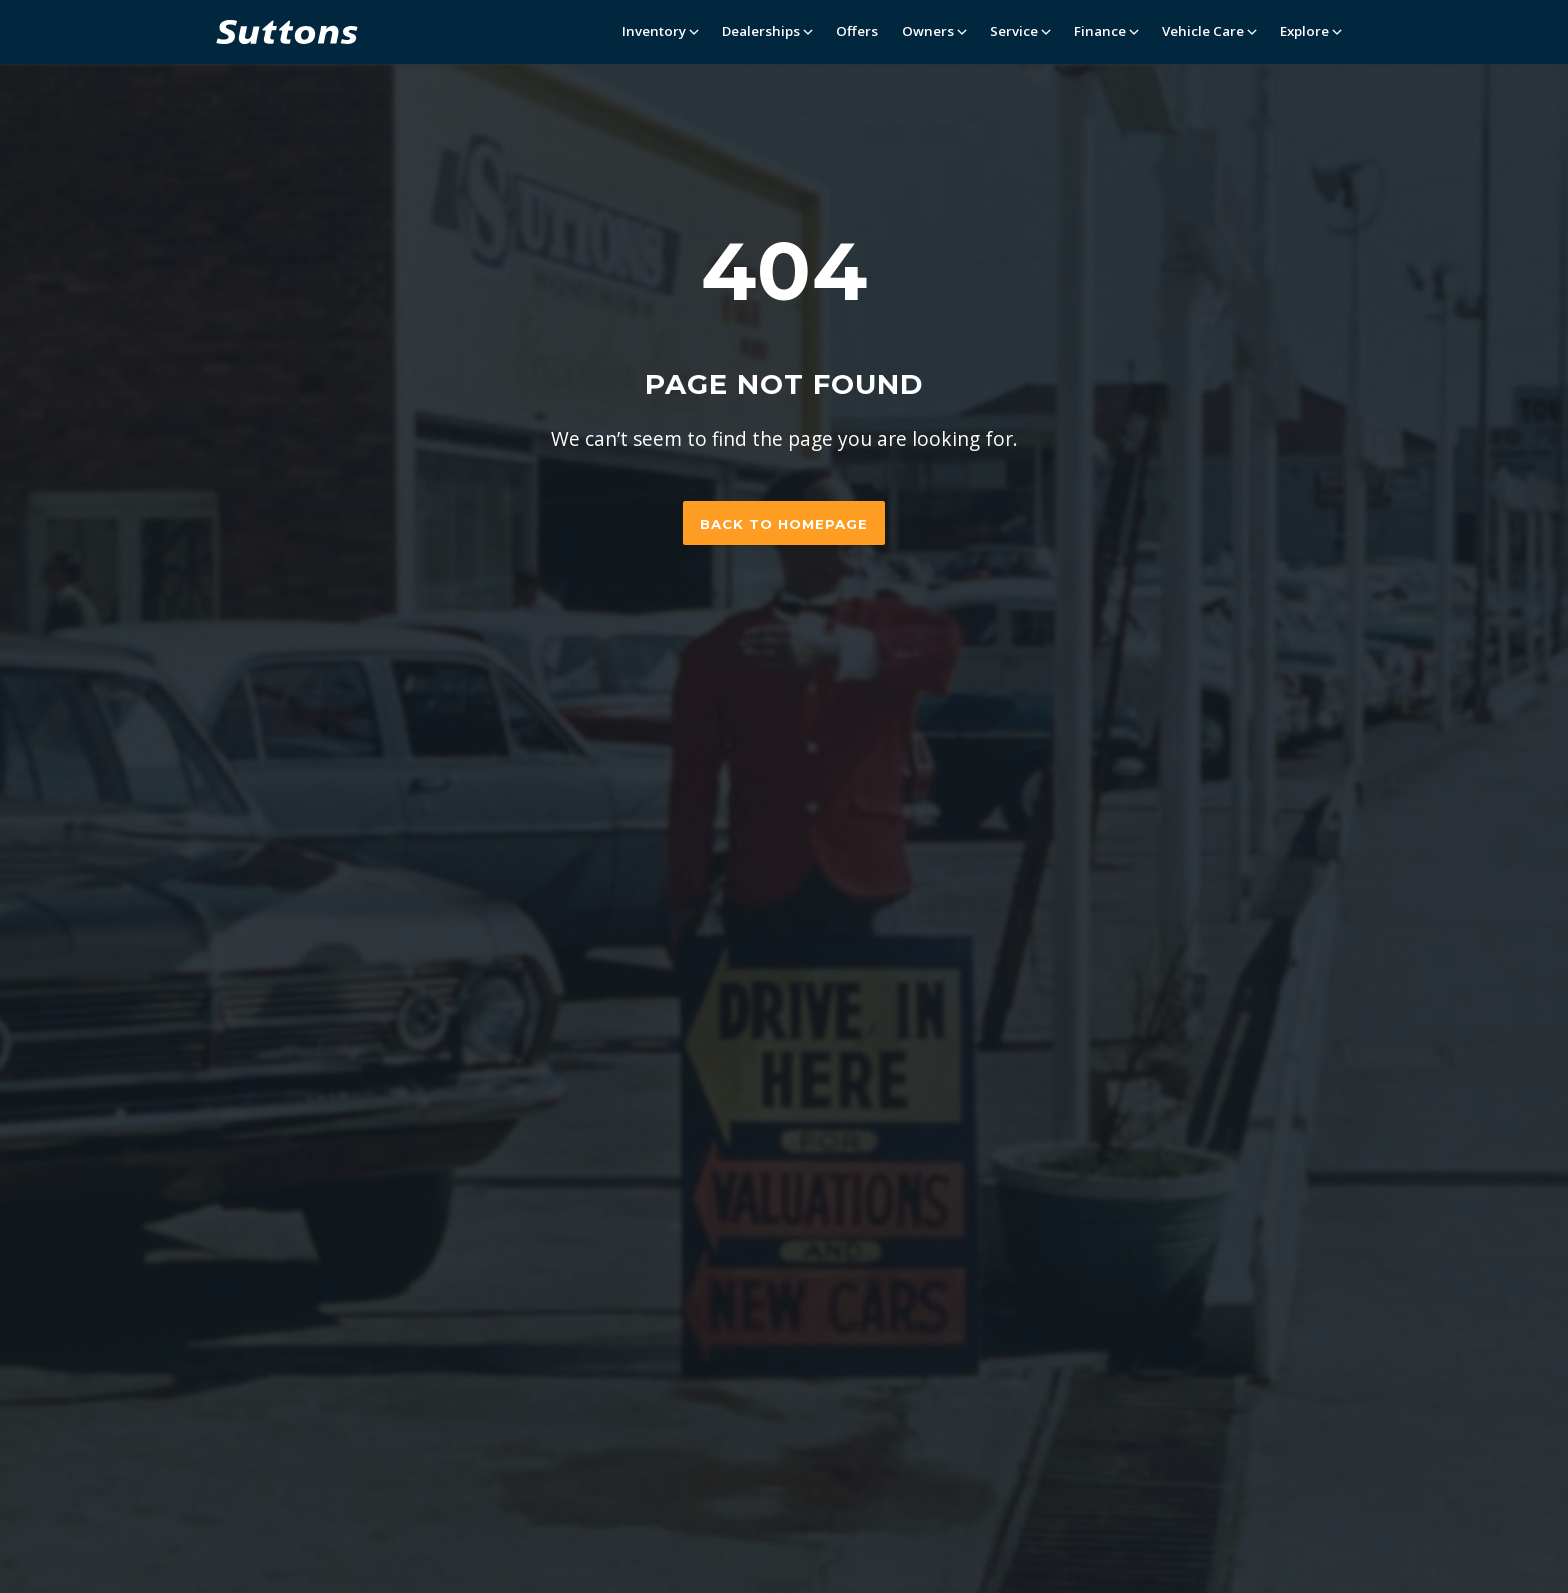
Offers (857, 31)
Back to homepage (784, 524)
